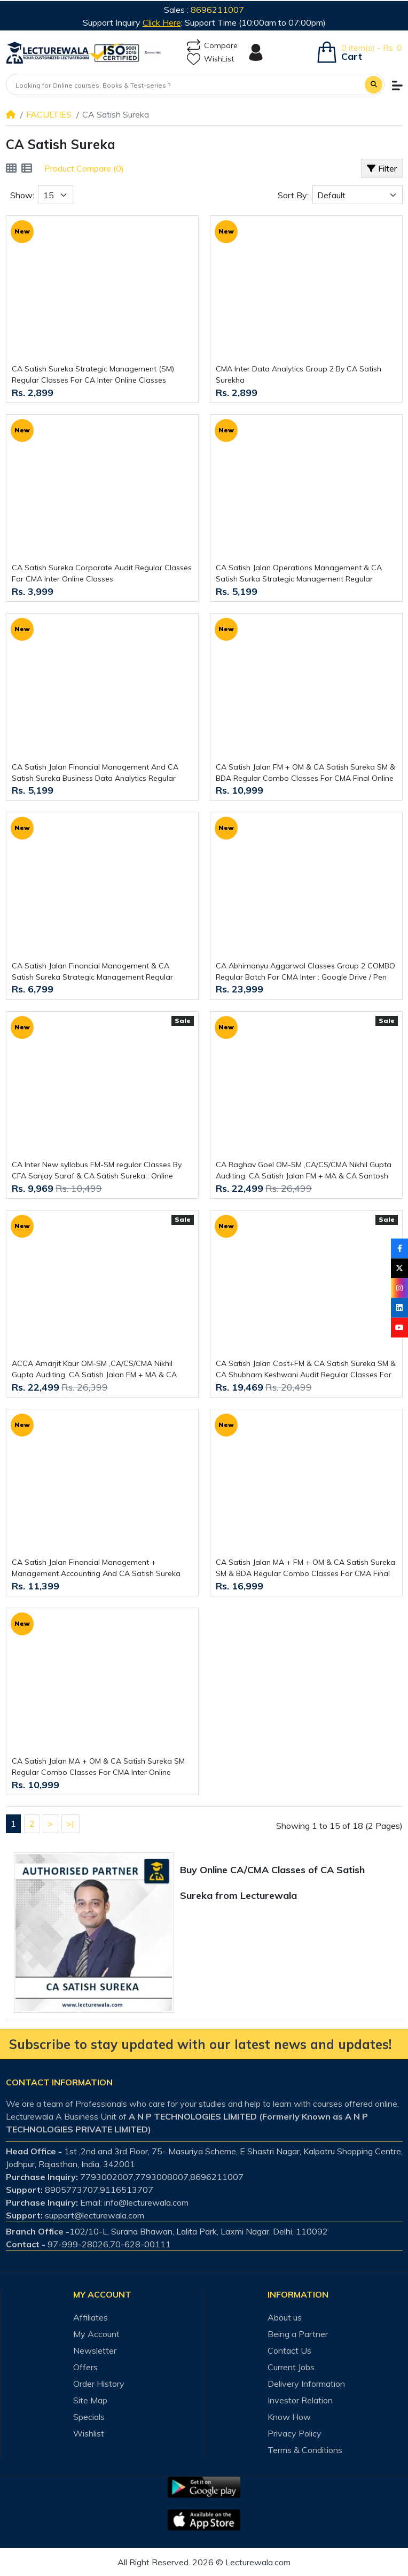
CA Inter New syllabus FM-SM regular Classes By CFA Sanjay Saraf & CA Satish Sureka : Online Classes (97, 1171)
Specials (89, 2416)
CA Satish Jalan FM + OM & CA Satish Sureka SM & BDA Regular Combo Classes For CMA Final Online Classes (305, 773)
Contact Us (289, 2350)
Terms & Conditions (305, 2450)
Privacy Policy (294, 2433)
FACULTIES (49, 114)
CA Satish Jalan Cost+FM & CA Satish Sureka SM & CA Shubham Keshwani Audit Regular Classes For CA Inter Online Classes (306, 1369)
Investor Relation (300, 2400)
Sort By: (293, 195)
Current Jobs (291, 2367)
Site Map (90, 2400)
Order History (98, 2383)
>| (70, 1823)
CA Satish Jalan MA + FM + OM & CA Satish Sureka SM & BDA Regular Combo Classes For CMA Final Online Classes (305, 1568)
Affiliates (90, 2317)
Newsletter (94, 2350)
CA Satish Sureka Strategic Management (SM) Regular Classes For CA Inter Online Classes (93, 374)
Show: (22, 195)
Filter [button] (382, 168)
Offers (85, 2367)
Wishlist (88, 2433)
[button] (397, 85)
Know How (289, 2416)
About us (285, 2317)
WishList (210, 59)
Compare (212, 45)
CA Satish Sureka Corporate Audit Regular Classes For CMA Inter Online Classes (102, 573)
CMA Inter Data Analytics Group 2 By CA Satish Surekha (298, 374)
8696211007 (217, 9)
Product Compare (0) (84, 168)
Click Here (162, 22)
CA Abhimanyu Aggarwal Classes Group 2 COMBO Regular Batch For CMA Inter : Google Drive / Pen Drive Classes (305, 972)
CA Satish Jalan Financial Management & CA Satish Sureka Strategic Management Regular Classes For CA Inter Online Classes (92, 972)
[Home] (10, 114)
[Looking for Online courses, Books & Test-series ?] (186, 85)
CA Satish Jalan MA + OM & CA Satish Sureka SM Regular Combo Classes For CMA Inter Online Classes (98, 1767)
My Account (96, 2334)
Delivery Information (306, 2383)
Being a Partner (298, 2334)
